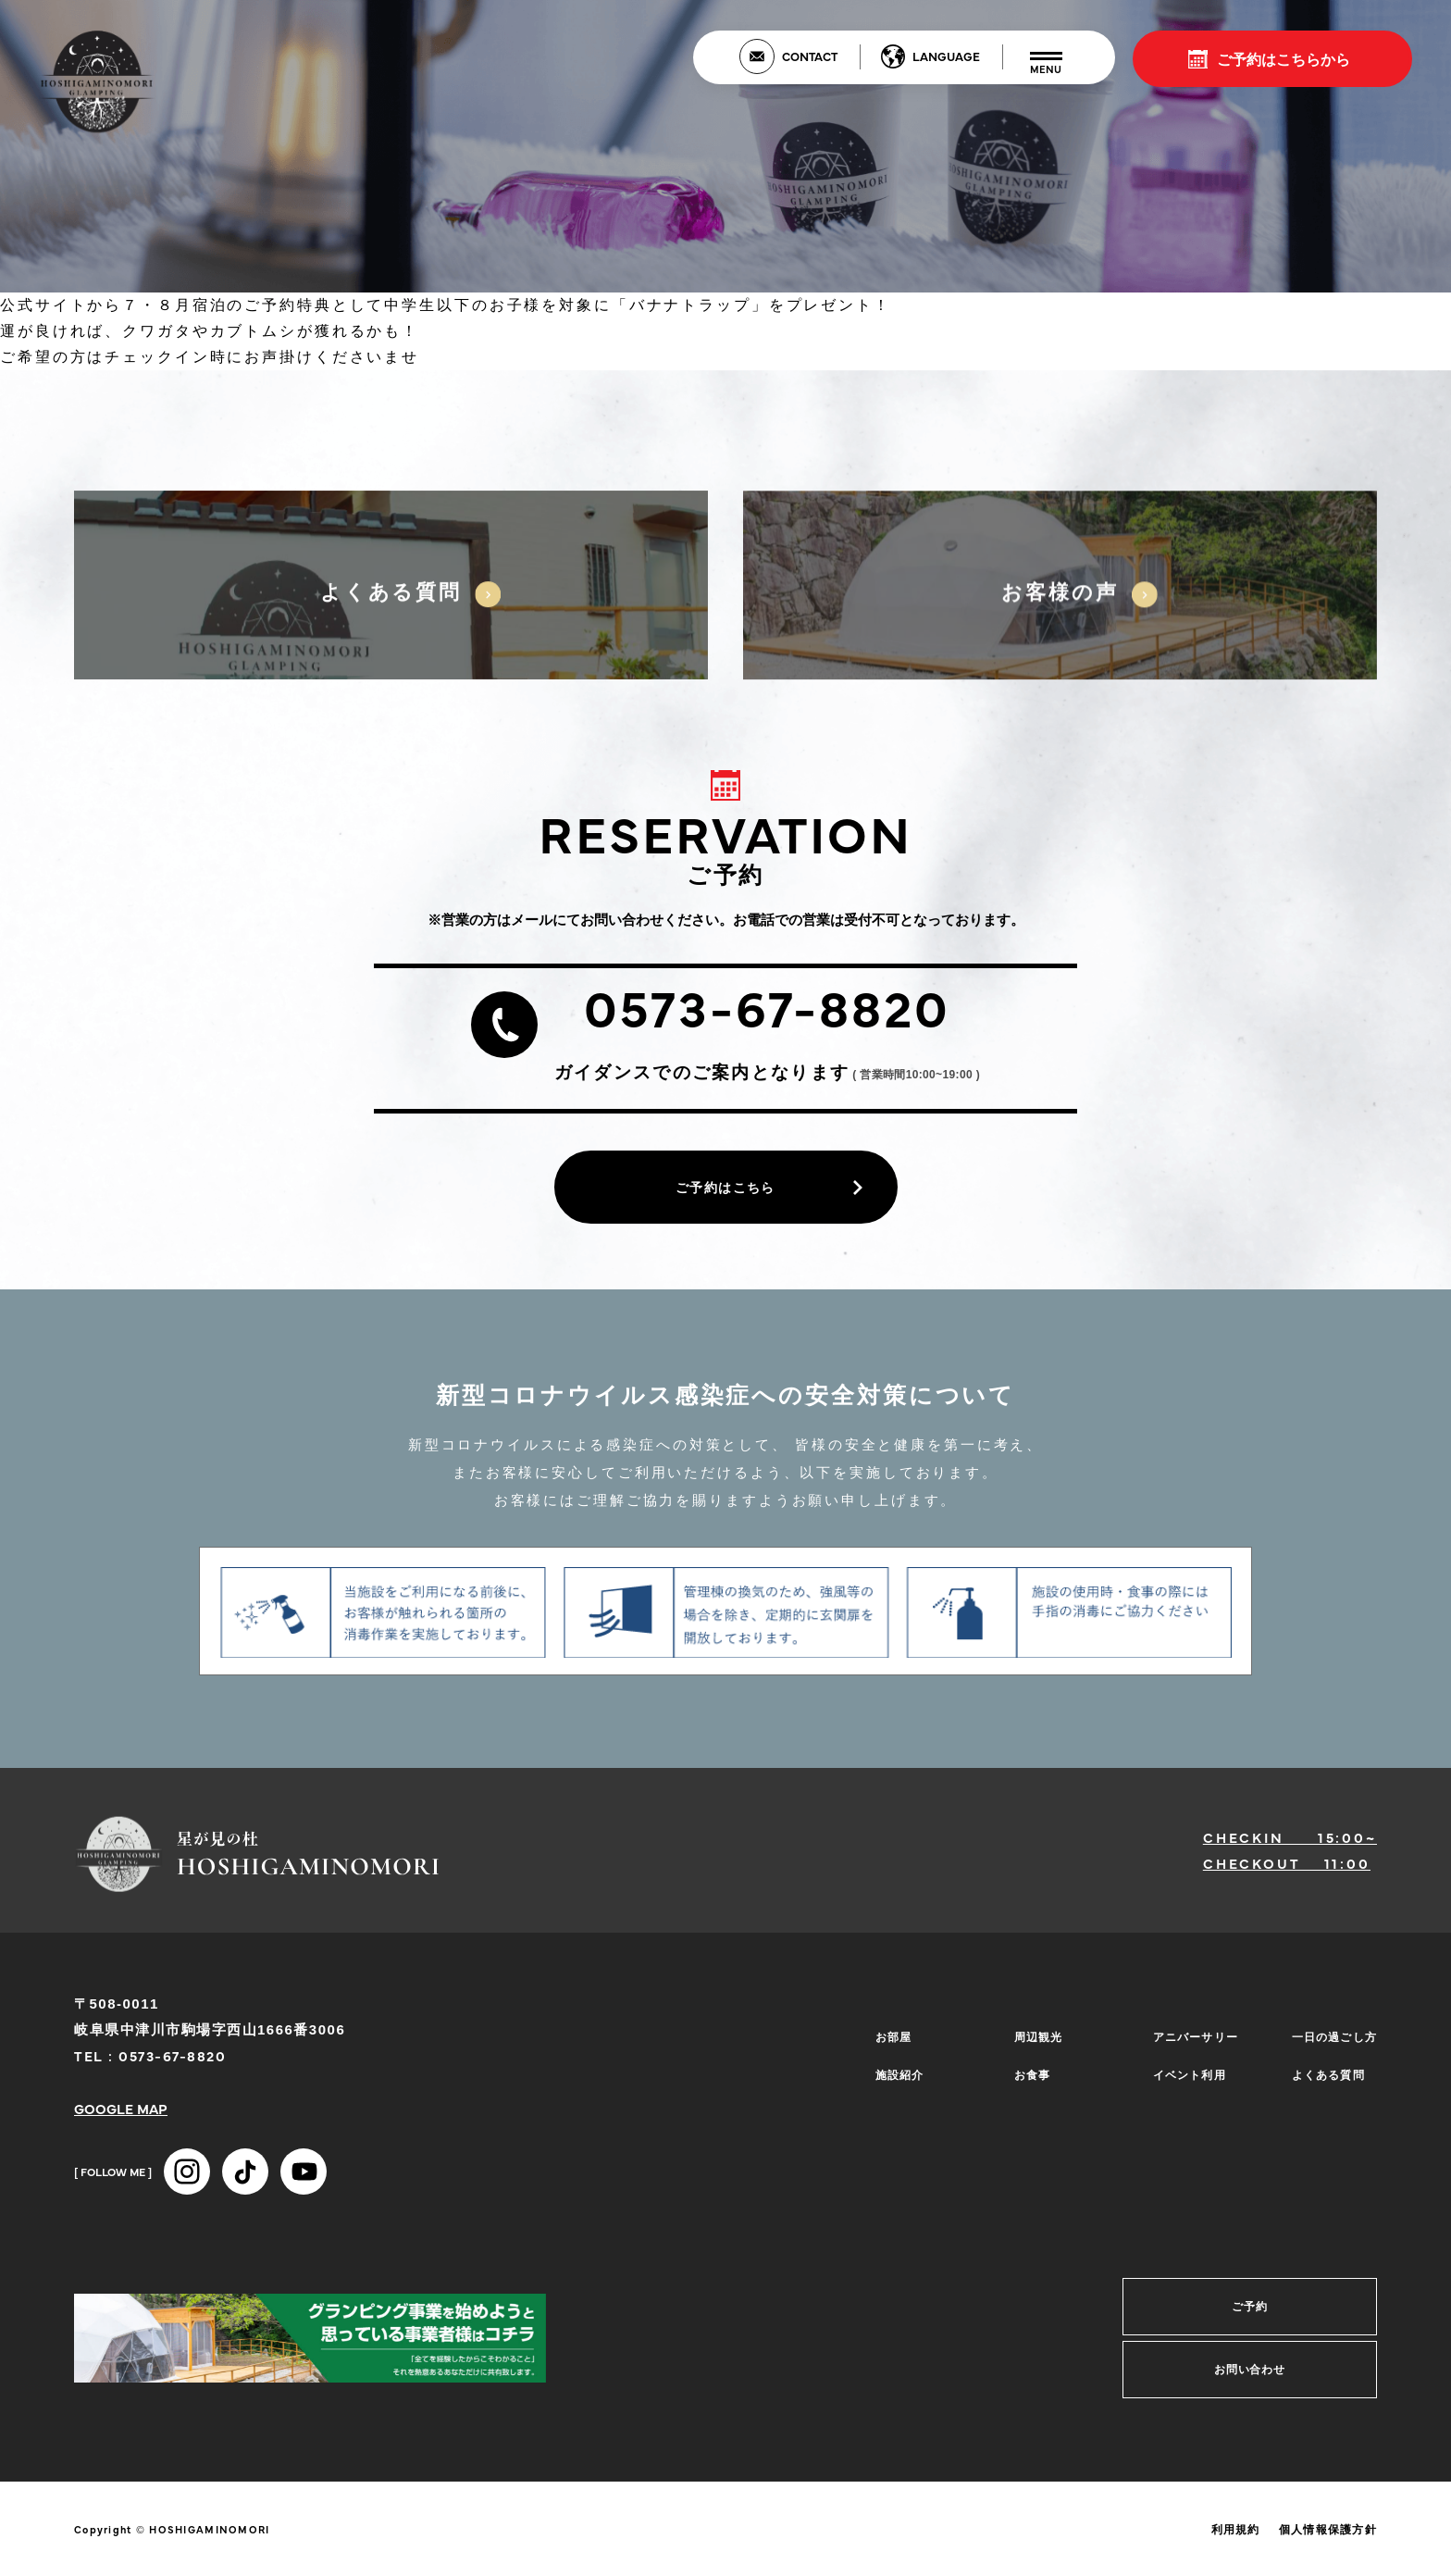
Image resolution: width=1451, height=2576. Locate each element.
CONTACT (809, 55)
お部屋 (888, 2043)
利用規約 (1235, 2536)
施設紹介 (894, 2070)
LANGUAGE (946, 55)
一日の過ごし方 (1330, 2043)
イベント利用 (1185, 2070)
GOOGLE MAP (120, 2114)
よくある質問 (1324, 2070)
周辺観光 (1033, 2043)
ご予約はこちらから (1283, 58)
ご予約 (1250, 2313)
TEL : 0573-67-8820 (150, 2062)
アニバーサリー (1192, 2043)
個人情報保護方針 (1328, 2536)
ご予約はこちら (725, 1190)
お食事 (1027, 2070)
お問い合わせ (1250, 2376)
